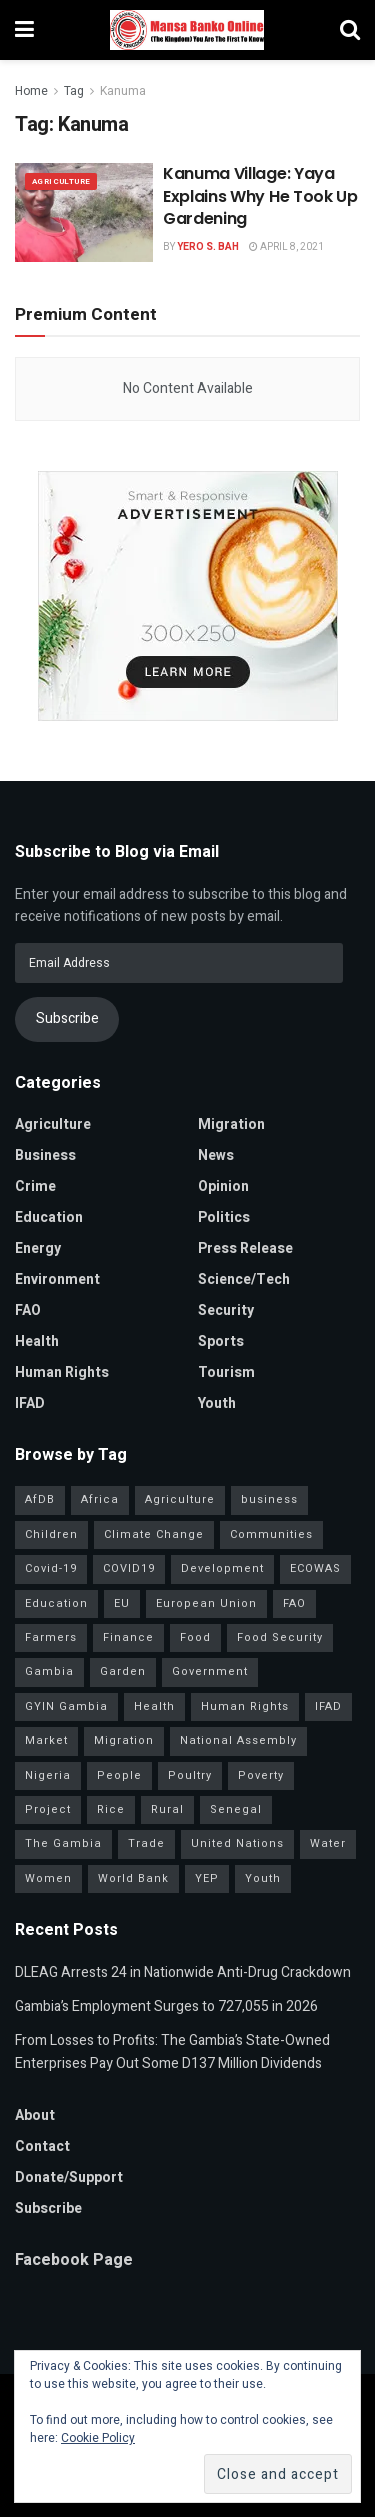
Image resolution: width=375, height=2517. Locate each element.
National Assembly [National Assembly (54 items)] (238, 1740)
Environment (57, 1279)
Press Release (245, 1248)
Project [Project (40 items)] (48, 1809)
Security (226, 1310)
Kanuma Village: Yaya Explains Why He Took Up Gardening (260, 196)
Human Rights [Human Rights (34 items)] (245, 1706)
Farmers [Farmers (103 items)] (51, 1637)
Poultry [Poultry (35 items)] (190, 1775)
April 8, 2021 (286, 247)
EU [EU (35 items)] (122, 1603)
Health (37, 1341)
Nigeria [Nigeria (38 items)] (48, 1775)
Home (31, 91)
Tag (74, 91)
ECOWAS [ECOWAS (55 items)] (315, 1568)
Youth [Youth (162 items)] (263, 1878)
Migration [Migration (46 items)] (124, 1740)
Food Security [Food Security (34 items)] (280, 1637)
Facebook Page (74, 2260)
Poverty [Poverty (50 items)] (261, 1775)
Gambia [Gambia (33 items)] (49, 1671)
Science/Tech (244, 1279)
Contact (42, 2146)
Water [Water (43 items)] (328, 1843)
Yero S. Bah (208, 247)
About (35, 2115)
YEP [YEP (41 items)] (207, 1878)
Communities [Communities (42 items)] (271, 1534)
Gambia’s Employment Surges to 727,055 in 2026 (166, 2006)
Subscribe (67, 1018)
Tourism (226, 1372)
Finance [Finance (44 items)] (128, 1637)
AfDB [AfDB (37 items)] (40, 1499)
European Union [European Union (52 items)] (206, 1603)
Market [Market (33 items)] (46, 1740)
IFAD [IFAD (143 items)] (328, 1706)
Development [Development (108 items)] (222, 1568)
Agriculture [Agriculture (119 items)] (180, 1499)
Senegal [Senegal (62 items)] (236, 1809)
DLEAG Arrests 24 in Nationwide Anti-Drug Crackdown (183, 1972)
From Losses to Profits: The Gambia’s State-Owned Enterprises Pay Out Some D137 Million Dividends (172, 2051)
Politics (224, 1217)
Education (49, 1217)
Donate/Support (69, 2177)
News (216, 1155)
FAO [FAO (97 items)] (294, 1603)
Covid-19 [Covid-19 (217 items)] (51, 1568)
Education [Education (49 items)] (56, 1603)
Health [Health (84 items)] (154, 1706)
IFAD (30, 1403)
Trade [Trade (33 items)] (146, 1843)
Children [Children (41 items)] (51, 1534)
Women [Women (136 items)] (48, 1878)
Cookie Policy (98, 2438)
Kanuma (123, 91)
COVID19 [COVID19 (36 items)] (129, 1568)
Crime (35, 1186)
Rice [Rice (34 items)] (111, 1809)
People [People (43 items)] (119, 1775)
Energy (38, 1248)
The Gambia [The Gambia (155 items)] (63, 1843)
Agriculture (61, 181)
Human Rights (62, 1372)
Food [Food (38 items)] (195, 1637)
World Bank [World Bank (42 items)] (133, 1878)
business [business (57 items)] (269, 1499)
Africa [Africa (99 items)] (100, 1499)
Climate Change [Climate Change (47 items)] (154, 1534)
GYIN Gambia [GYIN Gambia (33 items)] (66, 1706)
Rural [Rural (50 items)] (167, 1809)
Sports (221, 1341)
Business (45, 1155)
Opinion (223, 1186)
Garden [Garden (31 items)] (123, 1671)
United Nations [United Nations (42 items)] (237, 1843)
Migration (231, 1124)
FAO (28, 1310)
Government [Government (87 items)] (210, 1671)
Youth (217, 1403)
